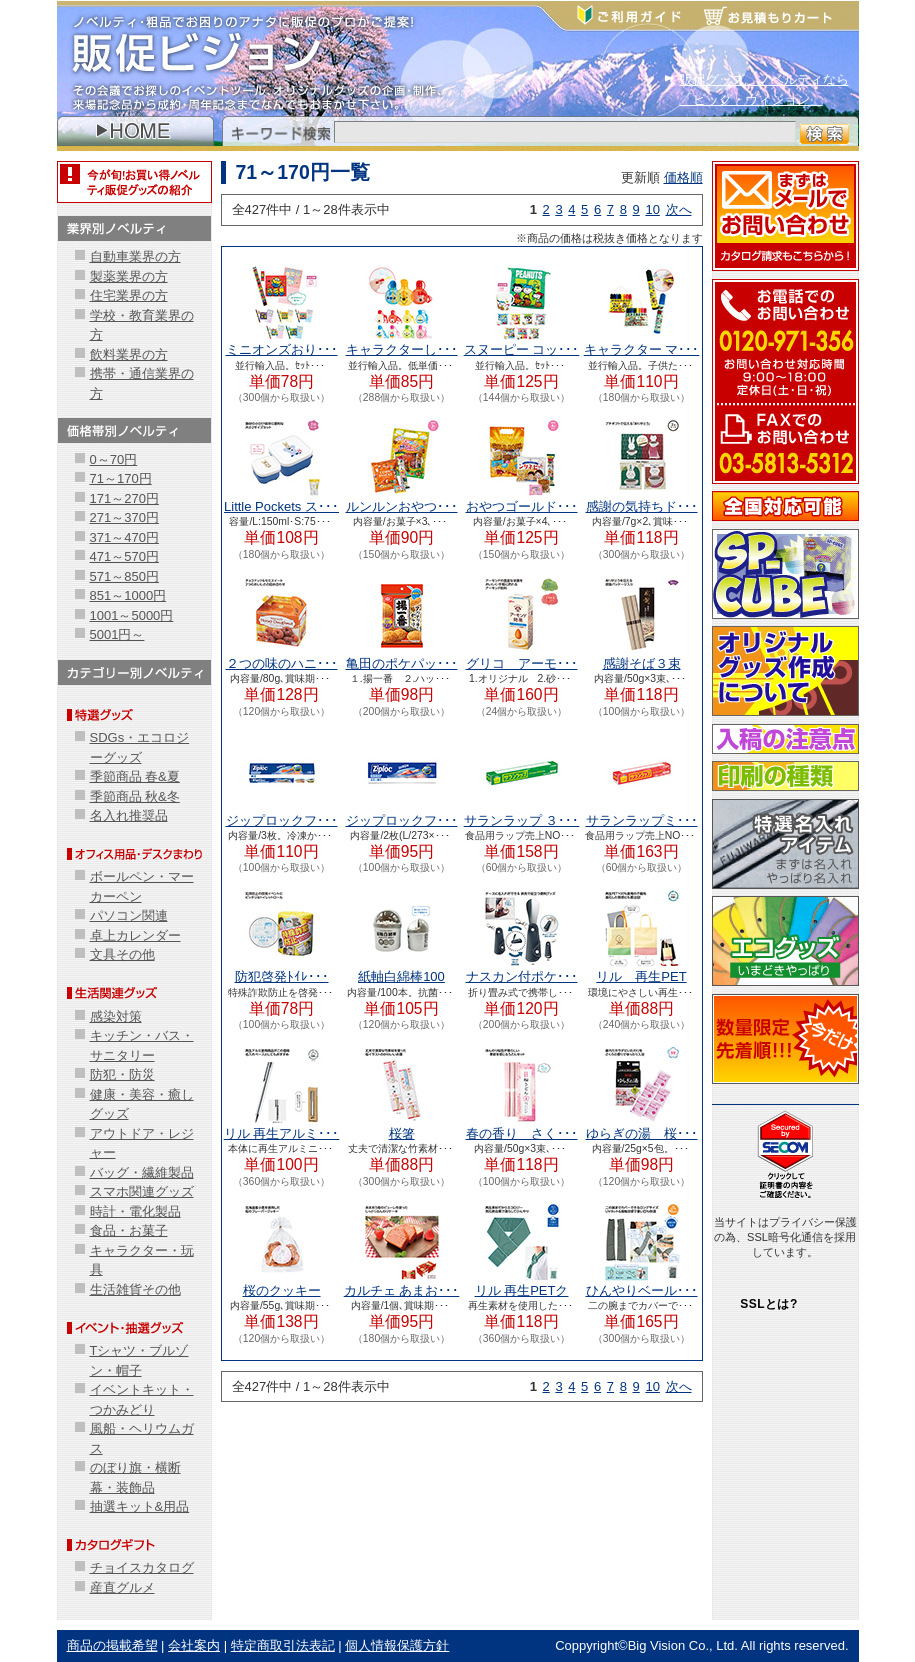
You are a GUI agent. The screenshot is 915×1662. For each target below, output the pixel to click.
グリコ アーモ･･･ (522, 663)
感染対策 (116, 1016)
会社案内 (194, 1645)
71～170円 (121, 478)
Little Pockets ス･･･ (281, 506)
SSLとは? (769, 1304)
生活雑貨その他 (135, 1289)
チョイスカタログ (142, 1567)
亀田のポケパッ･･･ (402, 663)
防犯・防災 (122, 1074)
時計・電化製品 (135, 1211)
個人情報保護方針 (397, 1645)
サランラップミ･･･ (642, 820)
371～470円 (124, 537)
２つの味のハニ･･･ (282, 663)
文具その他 (122, 954)
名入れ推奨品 (129, 815)
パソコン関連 (129, 915)
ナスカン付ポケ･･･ (522, 976)
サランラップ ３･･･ (522, 820)
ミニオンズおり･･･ (282, 349)
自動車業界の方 (135, 256)
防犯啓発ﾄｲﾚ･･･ (282, 976)
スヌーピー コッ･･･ (522, 349)
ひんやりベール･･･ (642, 1290)
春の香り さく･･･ (522, 1133)
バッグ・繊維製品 (142, 1172)
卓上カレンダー (135, 935)
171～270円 (124, 498)
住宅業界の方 (129, 295)
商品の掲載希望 (112, 1645)
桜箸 (402, 1133)
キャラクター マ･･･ (642, 349)
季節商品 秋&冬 (135, 796)
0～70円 (114, 459)
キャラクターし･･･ (402, 349)
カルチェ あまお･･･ (402, 1290)
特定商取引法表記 (283, 1645)
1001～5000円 (132, 615)
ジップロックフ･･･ (282, 820)
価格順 (683, 177)
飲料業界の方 (129, 354)
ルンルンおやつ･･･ (402, 506)
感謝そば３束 (642, 663)
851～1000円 (128, 595)
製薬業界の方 (129, 276)
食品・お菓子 (129, 1230)
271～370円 (124, 517)
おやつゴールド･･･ (522, 506)
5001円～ (117, 634)
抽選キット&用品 (140, 1506)
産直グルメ (122, 1587)
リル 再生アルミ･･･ (282, 1133)
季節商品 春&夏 (135, 776)
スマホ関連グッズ (142, 1191)
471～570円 (124, 556)
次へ (679, 209)
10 (652, 209)
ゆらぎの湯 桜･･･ (642, 1133)
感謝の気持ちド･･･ (642, 506)
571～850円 (124, 576)
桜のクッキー (282, 1290)
